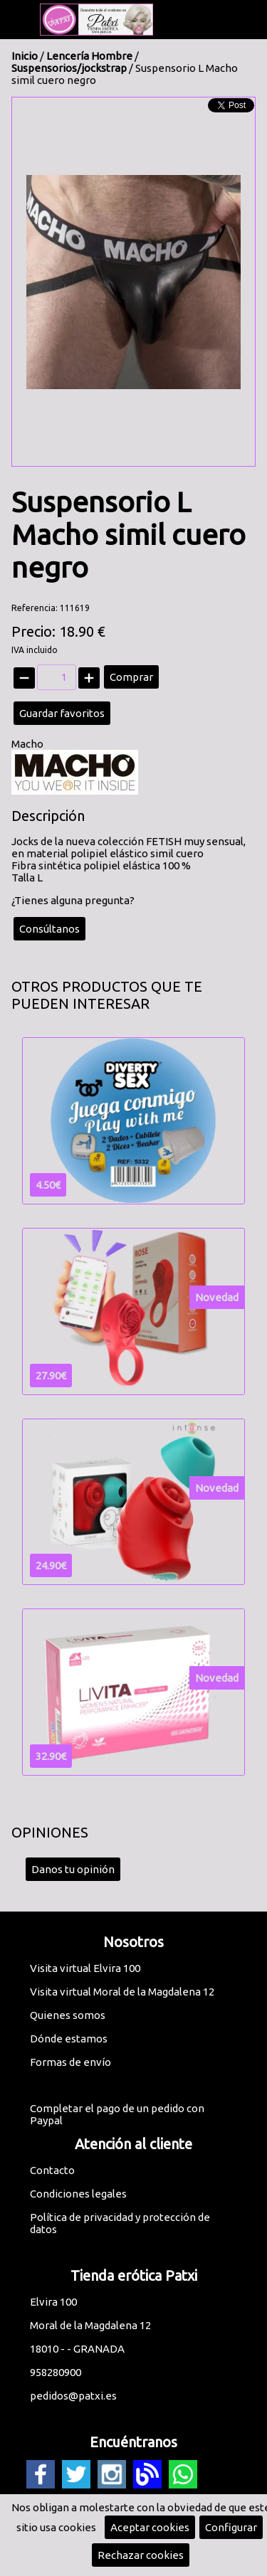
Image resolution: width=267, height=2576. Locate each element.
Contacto (52, 2170)
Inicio (24, 56)
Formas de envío (70, 2062)
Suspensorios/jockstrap (69, 68)
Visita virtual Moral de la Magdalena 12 (122, 1992)
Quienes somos (67, 2015)
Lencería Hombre (89, 56)
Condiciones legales (78, 2194)
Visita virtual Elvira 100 (85, 1968)
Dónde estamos (69, 2038)
